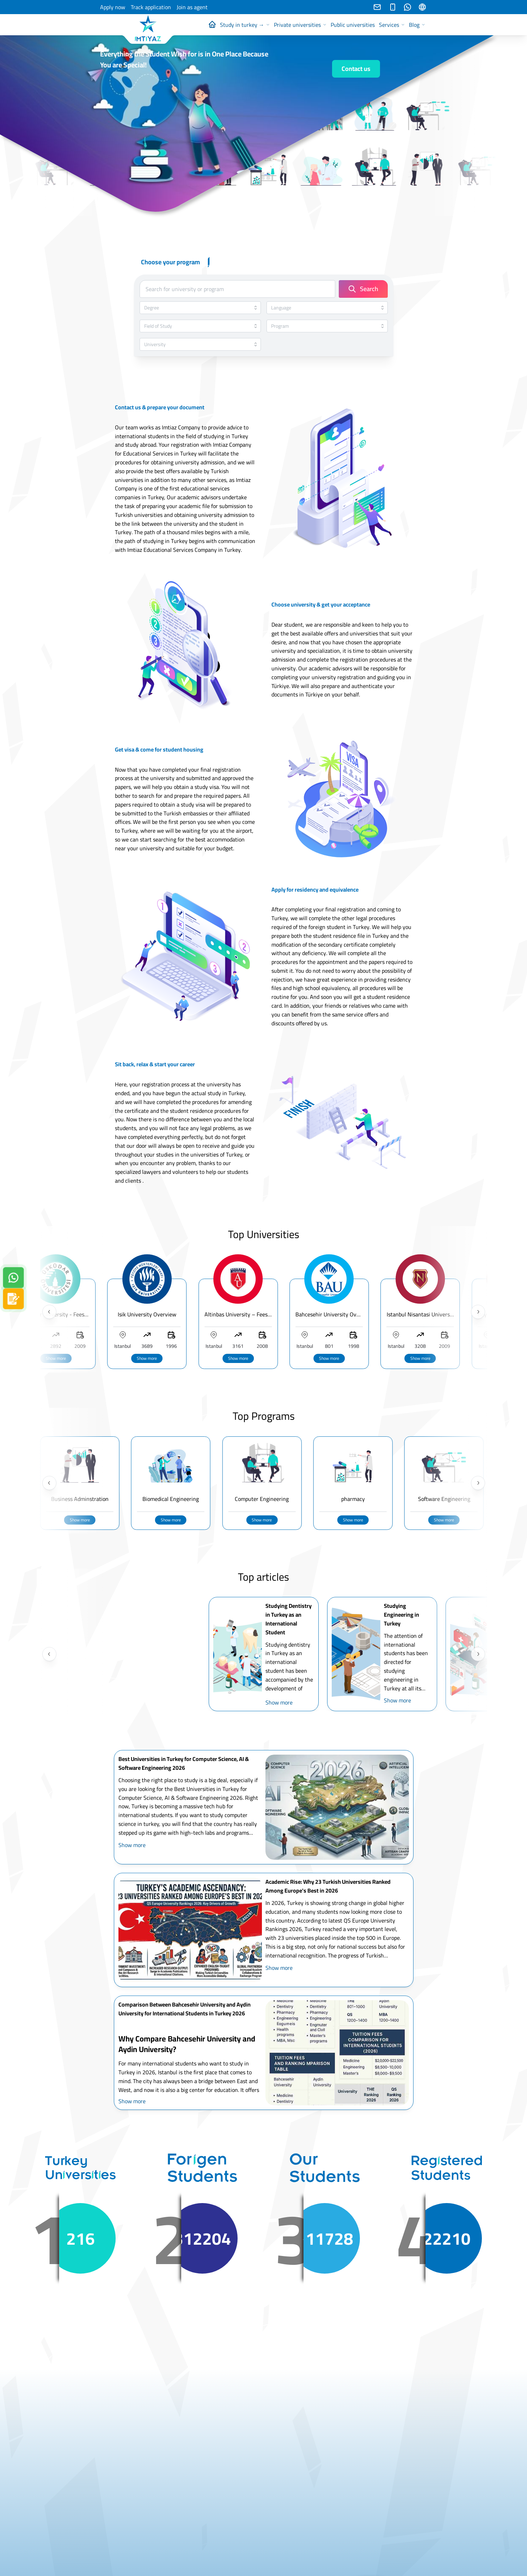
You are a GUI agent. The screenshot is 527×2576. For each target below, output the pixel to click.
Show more (262, 1358)
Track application (151, 7)
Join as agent (192, 7)
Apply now (112, 7)
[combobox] (200, 307)
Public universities (353, 24)
